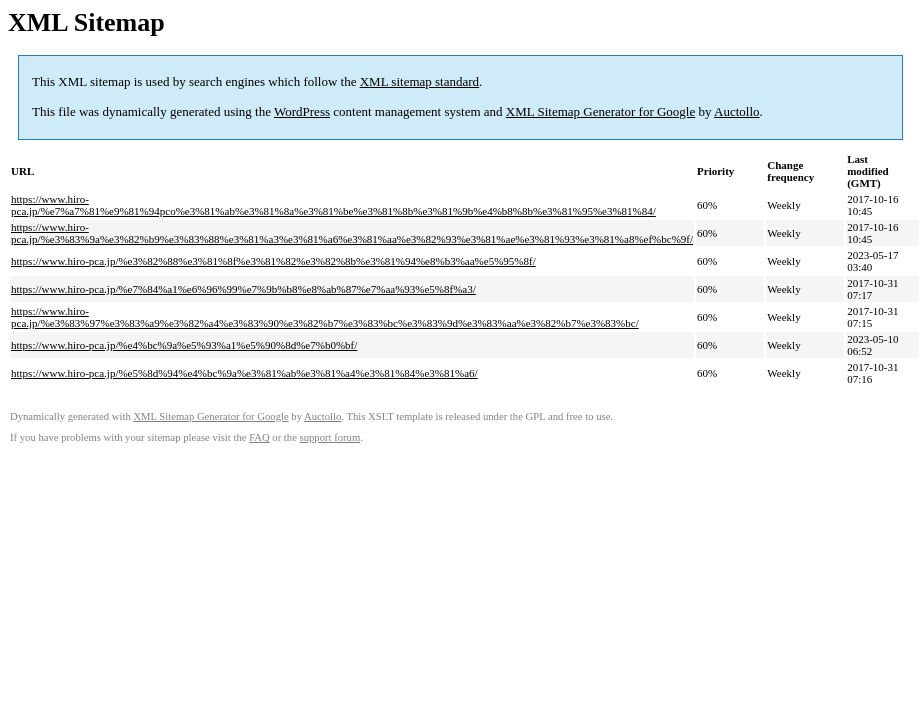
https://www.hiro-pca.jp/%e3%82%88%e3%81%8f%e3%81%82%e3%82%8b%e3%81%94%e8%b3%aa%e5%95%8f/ (273, 261)
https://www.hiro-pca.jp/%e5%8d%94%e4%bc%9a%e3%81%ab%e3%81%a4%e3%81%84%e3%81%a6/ (244, 373)
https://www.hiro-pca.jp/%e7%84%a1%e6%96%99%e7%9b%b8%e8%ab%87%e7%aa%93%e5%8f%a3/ (243, 289)
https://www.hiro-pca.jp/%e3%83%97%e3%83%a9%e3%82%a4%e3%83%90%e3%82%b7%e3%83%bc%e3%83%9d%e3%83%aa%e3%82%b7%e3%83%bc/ (325, 317)
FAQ (259, 437)
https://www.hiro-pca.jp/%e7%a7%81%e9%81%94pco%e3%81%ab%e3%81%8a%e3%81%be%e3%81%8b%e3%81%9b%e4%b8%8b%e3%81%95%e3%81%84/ (333, 205)
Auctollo (737, 111)
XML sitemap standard (419, 81)
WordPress (302, 111)
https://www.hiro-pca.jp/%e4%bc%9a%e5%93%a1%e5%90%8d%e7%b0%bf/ (184, 345)
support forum (330, 437)
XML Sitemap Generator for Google (600, 111)
